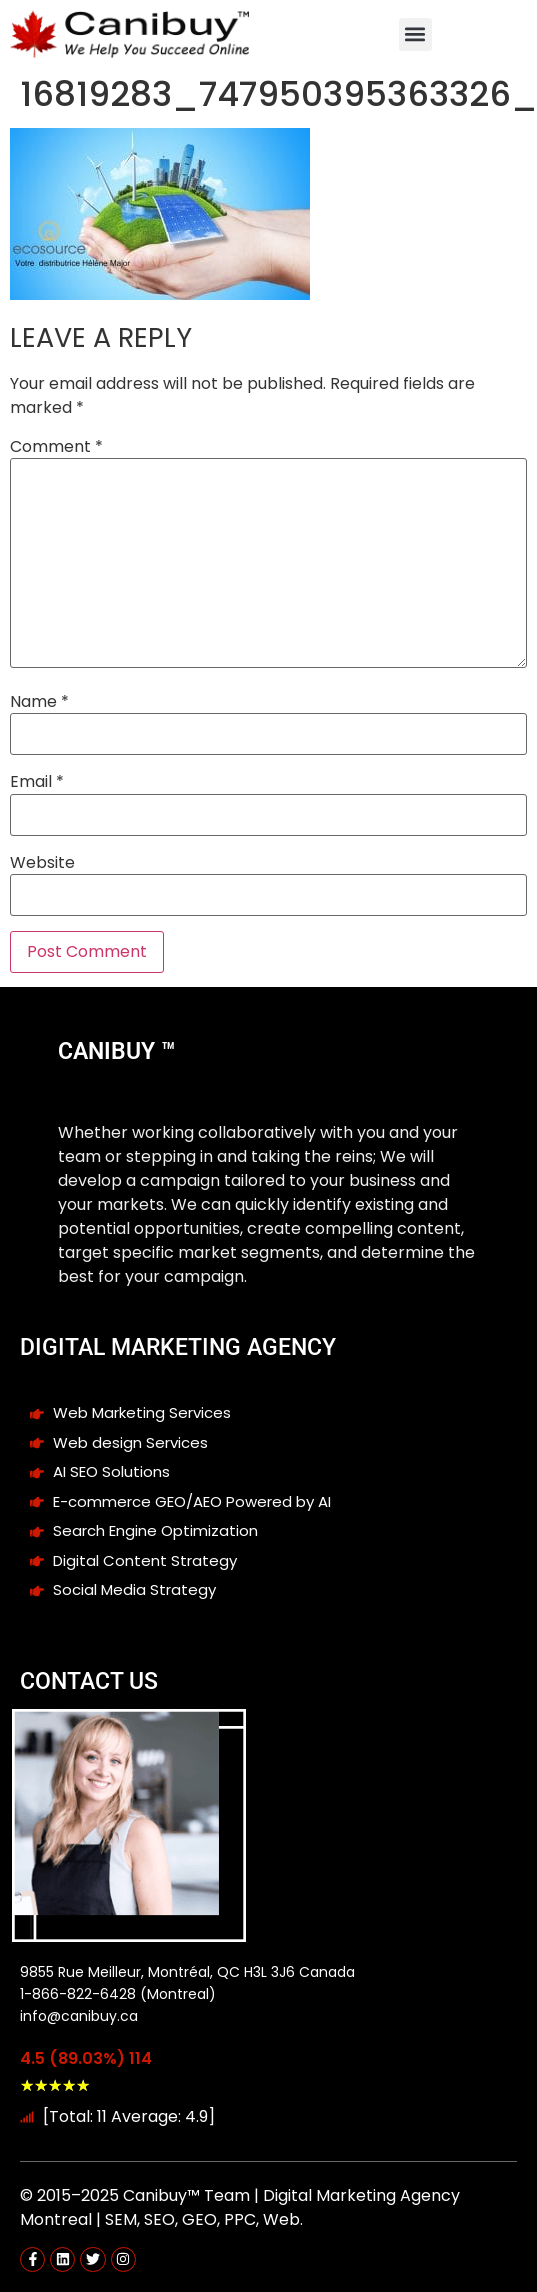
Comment (56, 447)
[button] (415, 34)
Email (37, 782)
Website (42, 863)
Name (39, 702)
